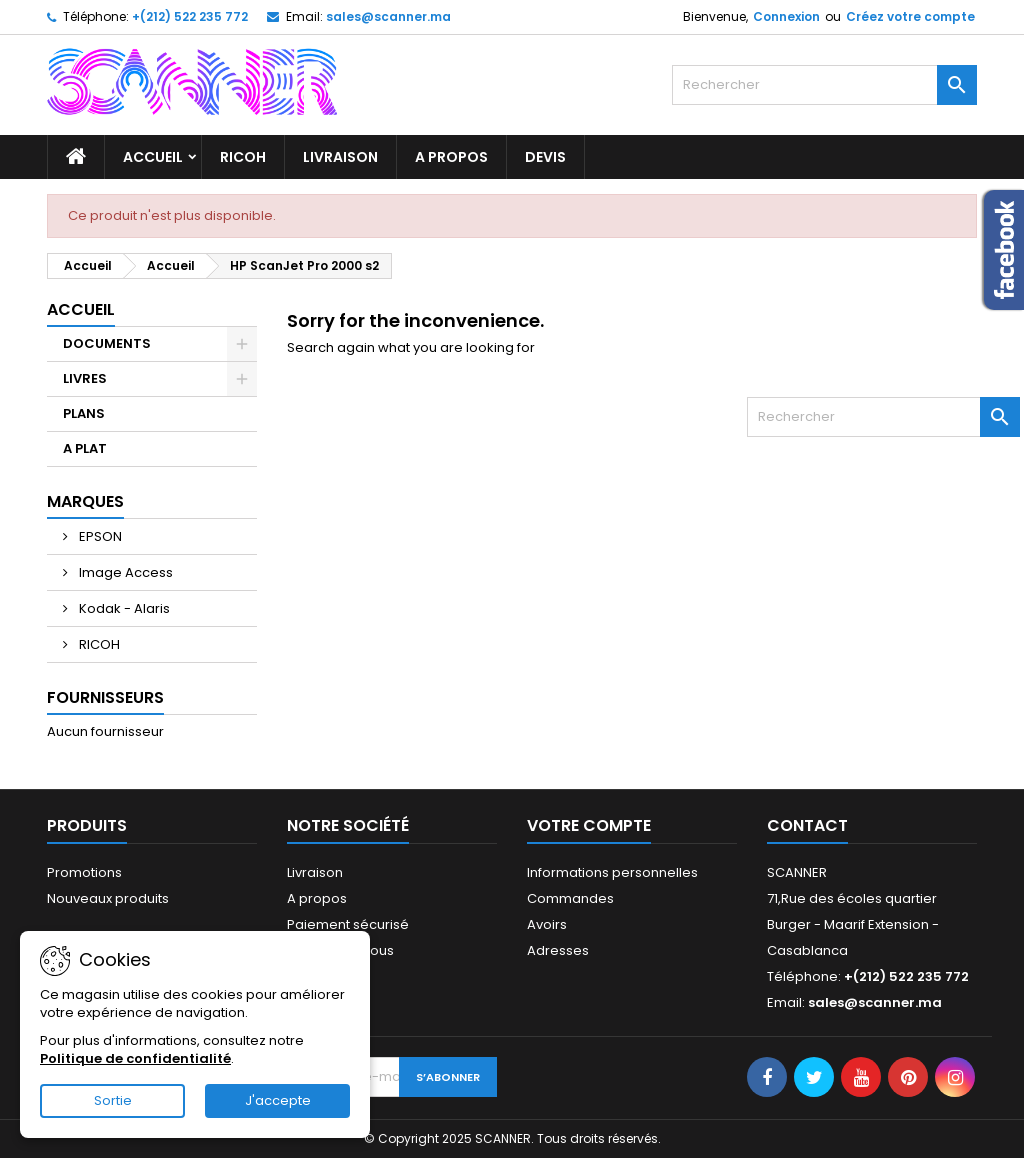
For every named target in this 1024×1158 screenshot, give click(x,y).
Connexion (786, 16)
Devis (545, 157)
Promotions (84, 872)
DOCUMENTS (107, 343)
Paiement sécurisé (348, 924)
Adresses (558, 950)
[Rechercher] (824, 85)
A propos (451, 157)
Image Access (124, 572)
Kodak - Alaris (123, 608)
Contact (807, 825)
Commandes (570, 898)
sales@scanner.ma (388, 16)
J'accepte (278, 1100)
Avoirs (547, 924)
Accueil (153, 157)
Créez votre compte (910, 16)
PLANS (84, 413)
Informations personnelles (612, 872)
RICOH (243, 157)
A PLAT (85, 448)
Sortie (113, 1100)
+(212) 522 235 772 (190, 16)
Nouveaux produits (108, 898)
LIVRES (85, 378)
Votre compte (589, 825)
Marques (85, 501)
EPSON (99, 536)
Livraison (340, 157)
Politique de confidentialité (135, 1058)
